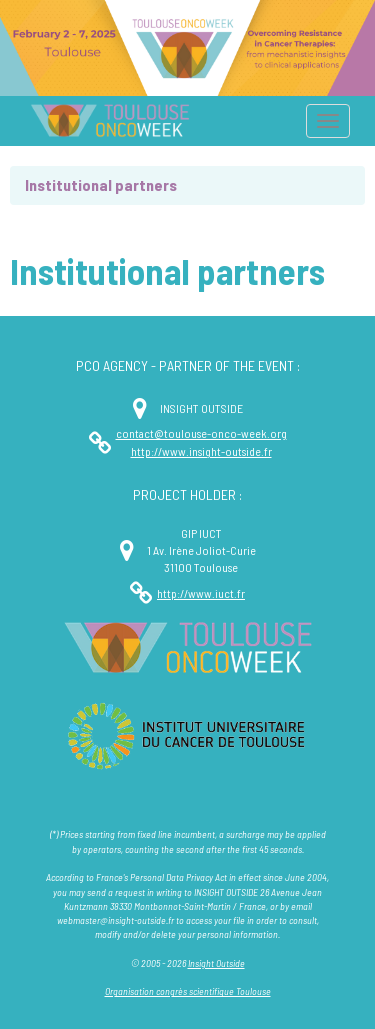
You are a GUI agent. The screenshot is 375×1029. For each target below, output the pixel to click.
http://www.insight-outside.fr (201, 451)
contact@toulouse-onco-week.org (201, 433)
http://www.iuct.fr (201, 593)
